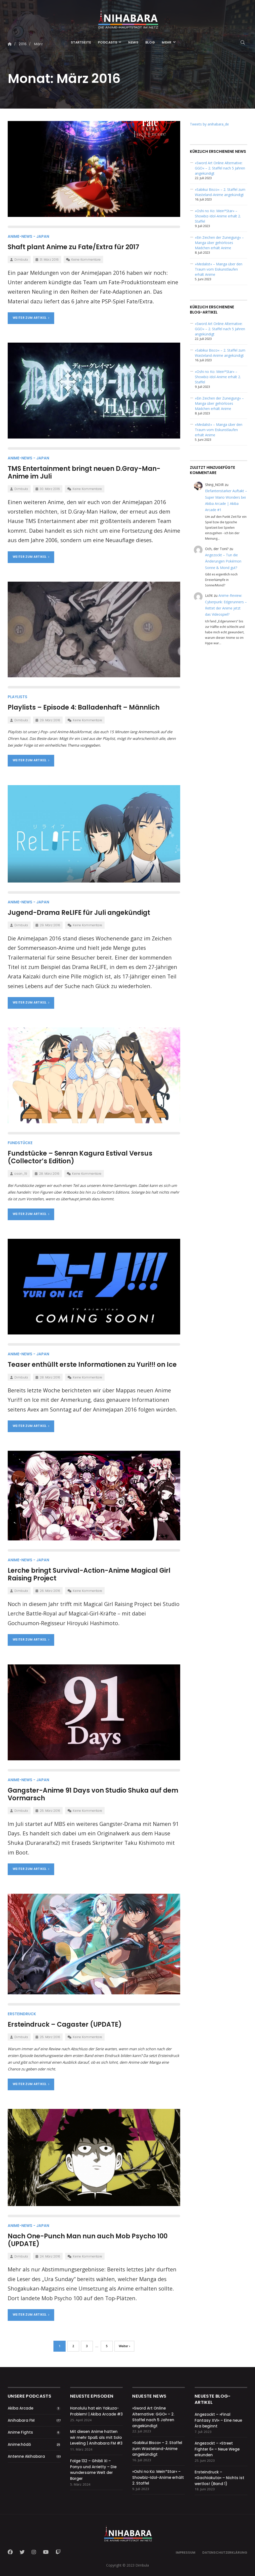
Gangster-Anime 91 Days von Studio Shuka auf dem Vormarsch (93, 1794)
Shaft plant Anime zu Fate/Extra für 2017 (73, 246)
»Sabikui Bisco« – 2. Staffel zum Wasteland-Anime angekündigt (157, 2448)
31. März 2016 (47, 259)
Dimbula (19, 259)
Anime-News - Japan (28, 236)
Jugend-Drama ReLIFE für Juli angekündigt (79, 912)
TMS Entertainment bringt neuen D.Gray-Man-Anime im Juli (84, 472)
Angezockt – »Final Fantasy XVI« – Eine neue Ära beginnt (218, 2420)
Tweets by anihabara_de (209, 124)
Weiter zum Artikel (31, 318)
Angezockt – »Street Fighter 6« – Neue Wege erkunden (217, 2449)
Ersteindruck (22, 2013)
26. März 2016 (48, 1591)
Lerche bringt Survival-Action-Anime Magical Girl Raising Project (89, 1574)
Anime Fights (20, 2432)
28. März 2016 (47, 1173)
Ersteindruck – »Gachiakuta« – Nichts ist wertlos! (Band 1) (219, 2477)
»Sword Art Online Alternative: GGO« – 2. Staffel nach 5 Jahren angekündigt (220, 168)
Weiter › (124, 2346)
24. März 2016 (48, 2256)
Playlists (17, 696)
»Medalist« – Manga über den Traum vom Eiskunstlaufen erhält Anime (218, 269)
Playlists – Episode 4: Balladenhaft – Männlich (84, 707)
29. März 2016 (48, 720)
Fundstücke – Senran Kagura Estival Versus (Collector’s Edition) (80, 1157)
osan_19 (18, 1173)
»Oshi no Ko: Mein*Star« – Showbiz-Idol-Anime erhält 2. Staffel (218, 216)
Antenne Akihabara (26, 2456)
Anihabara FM (21, 2420)
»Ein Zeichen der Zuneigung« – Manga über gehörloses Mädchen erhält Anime (219, 242)
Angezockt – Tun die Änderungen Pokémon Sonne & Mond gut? (223, 561)
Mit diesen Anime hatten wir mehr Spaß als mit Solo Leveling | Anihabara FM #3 (96, 2437)
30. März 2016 (48, 489)
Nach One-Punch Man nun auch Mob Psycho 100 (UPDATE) (88, 2240)
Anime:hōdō (19, 2444)
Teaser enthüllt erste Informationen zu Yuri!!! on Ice (92, 1364)
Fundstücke (20, 1142)
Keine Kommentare (83, 259)
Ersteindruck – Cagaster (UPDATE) (65, 2024)
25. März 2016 (48, 1811)
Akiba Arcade (20, 2408)
